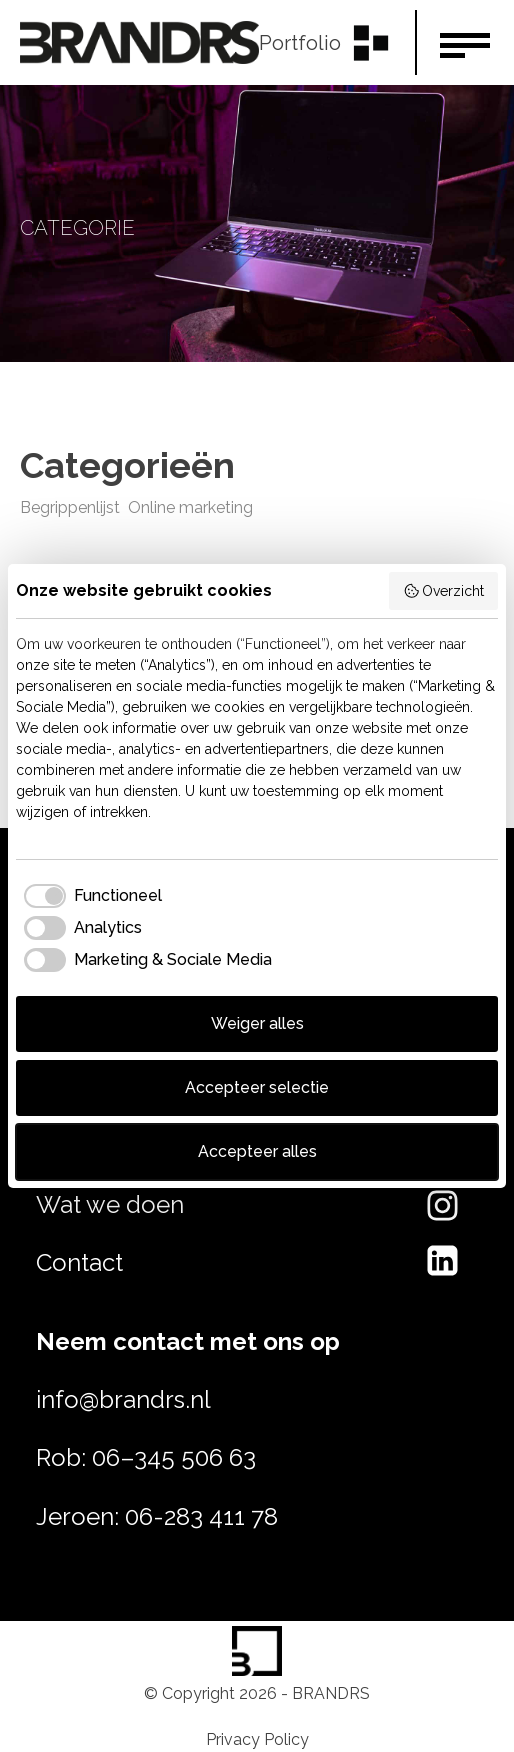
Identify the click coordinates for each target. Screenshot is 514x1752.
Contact (79, 1262)
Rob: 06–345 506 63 (146, 1457)
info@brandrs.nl (123, 1399)
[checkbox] (89, 896)
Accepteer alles (257, 1151)
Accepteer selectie (257, 1087)
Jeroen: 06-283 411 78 (157, 1516)
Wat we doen (110, 1204)
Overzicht (444, 591)
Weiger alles (257, 1023)
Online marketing (190, 507)
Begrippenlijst (70, 507)
